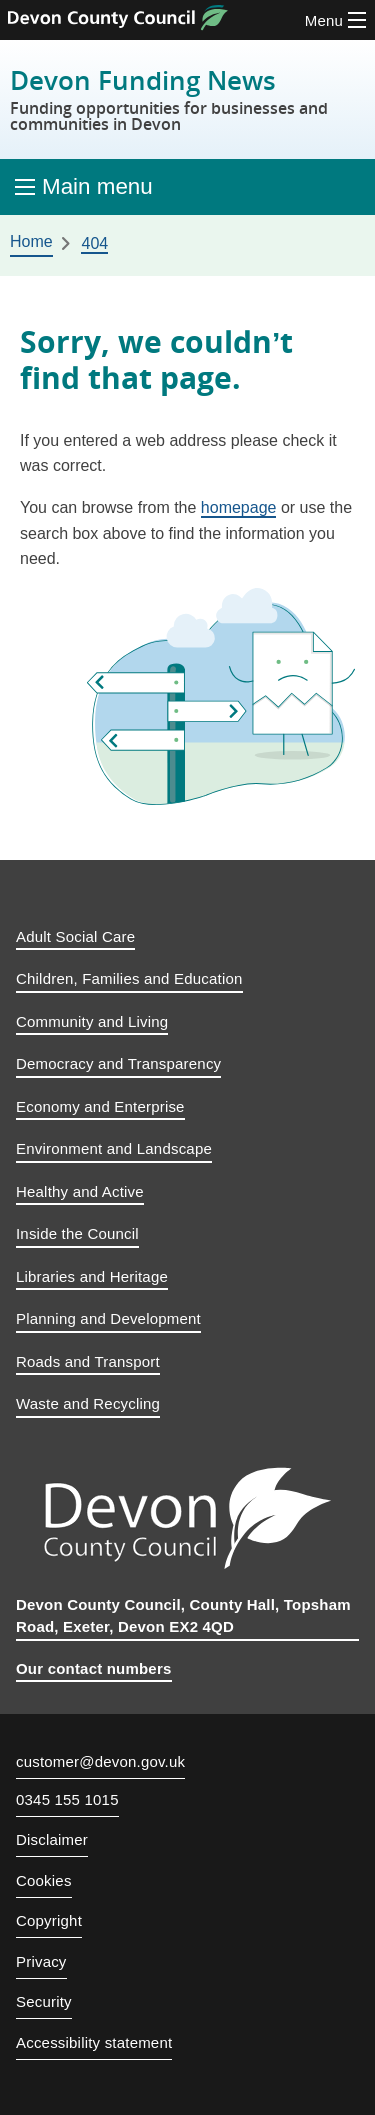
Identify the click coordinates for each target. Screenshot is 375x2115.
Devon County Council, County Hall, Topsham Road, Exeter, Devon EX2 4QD (183, 1616)
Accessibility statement (94, 2042)
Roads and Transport (88, 1361)
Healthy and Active (80, 1191)
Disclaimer (52, 1839)
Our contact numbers (94, 1668)
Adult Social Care (75, 936)
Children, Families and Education (129, 978)
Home (31, 241)
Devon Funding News (187, 99)
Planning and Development (108, 1318)
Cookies (44, 1880)
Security (44, 2001)
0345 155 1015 (67, 1800)
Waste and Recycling (88, 1403)
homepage (239, 507)
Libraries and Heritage (92, 1276)
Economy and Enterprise (100, 1106)
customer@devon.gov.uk (100, 1761)
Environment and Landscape (114, 1148)
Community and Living (92, 1021)
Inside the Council (77, 1233)
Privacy (41, 1961)
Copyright (49, 1920)
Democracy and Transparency (118, 1063)
